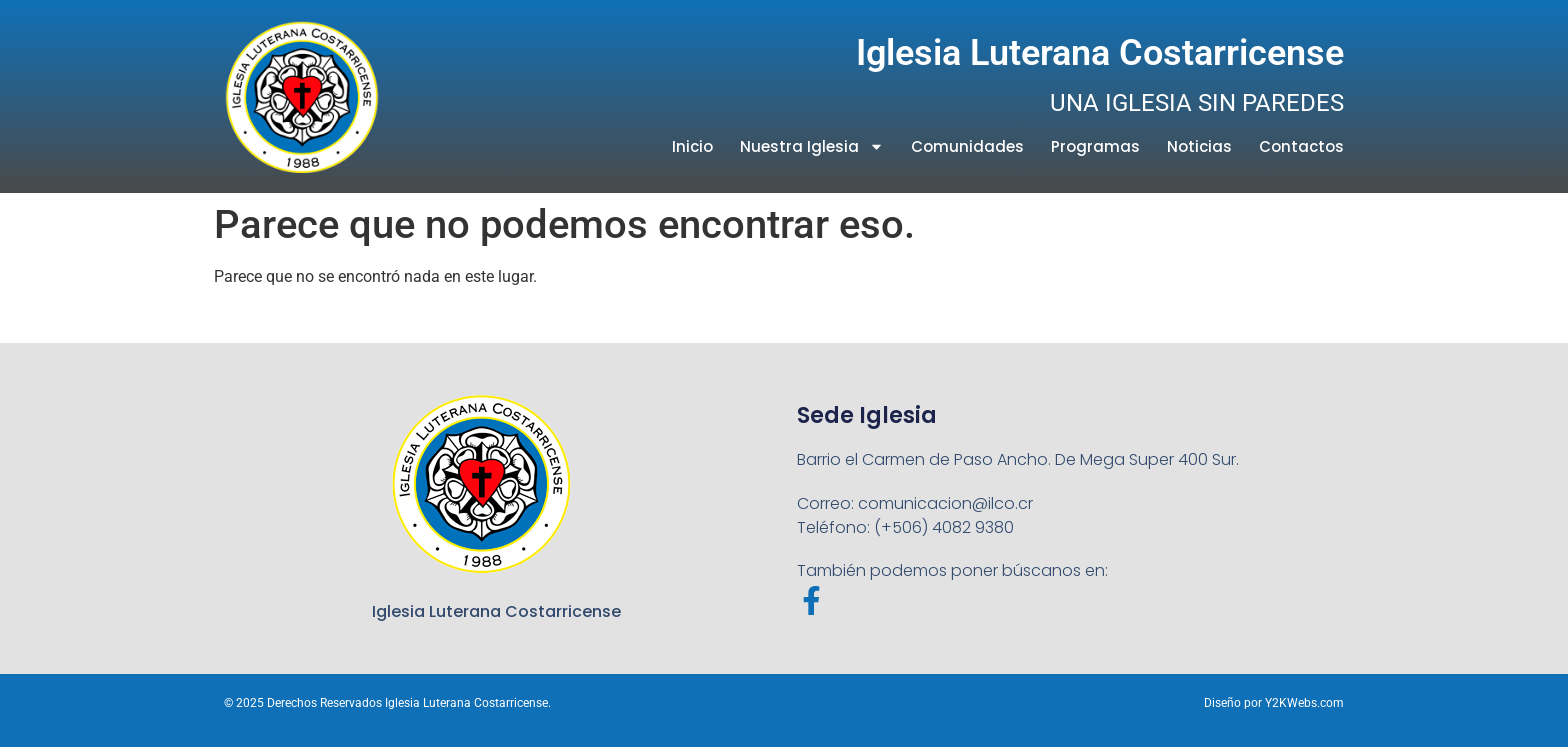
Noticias (1199, 146)
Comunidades (967, 146)
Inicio (692, 146)
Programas (1095, 146)
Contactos (1301, 146)
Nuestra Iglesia (812, 146)
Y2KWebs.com (1304, 703)
